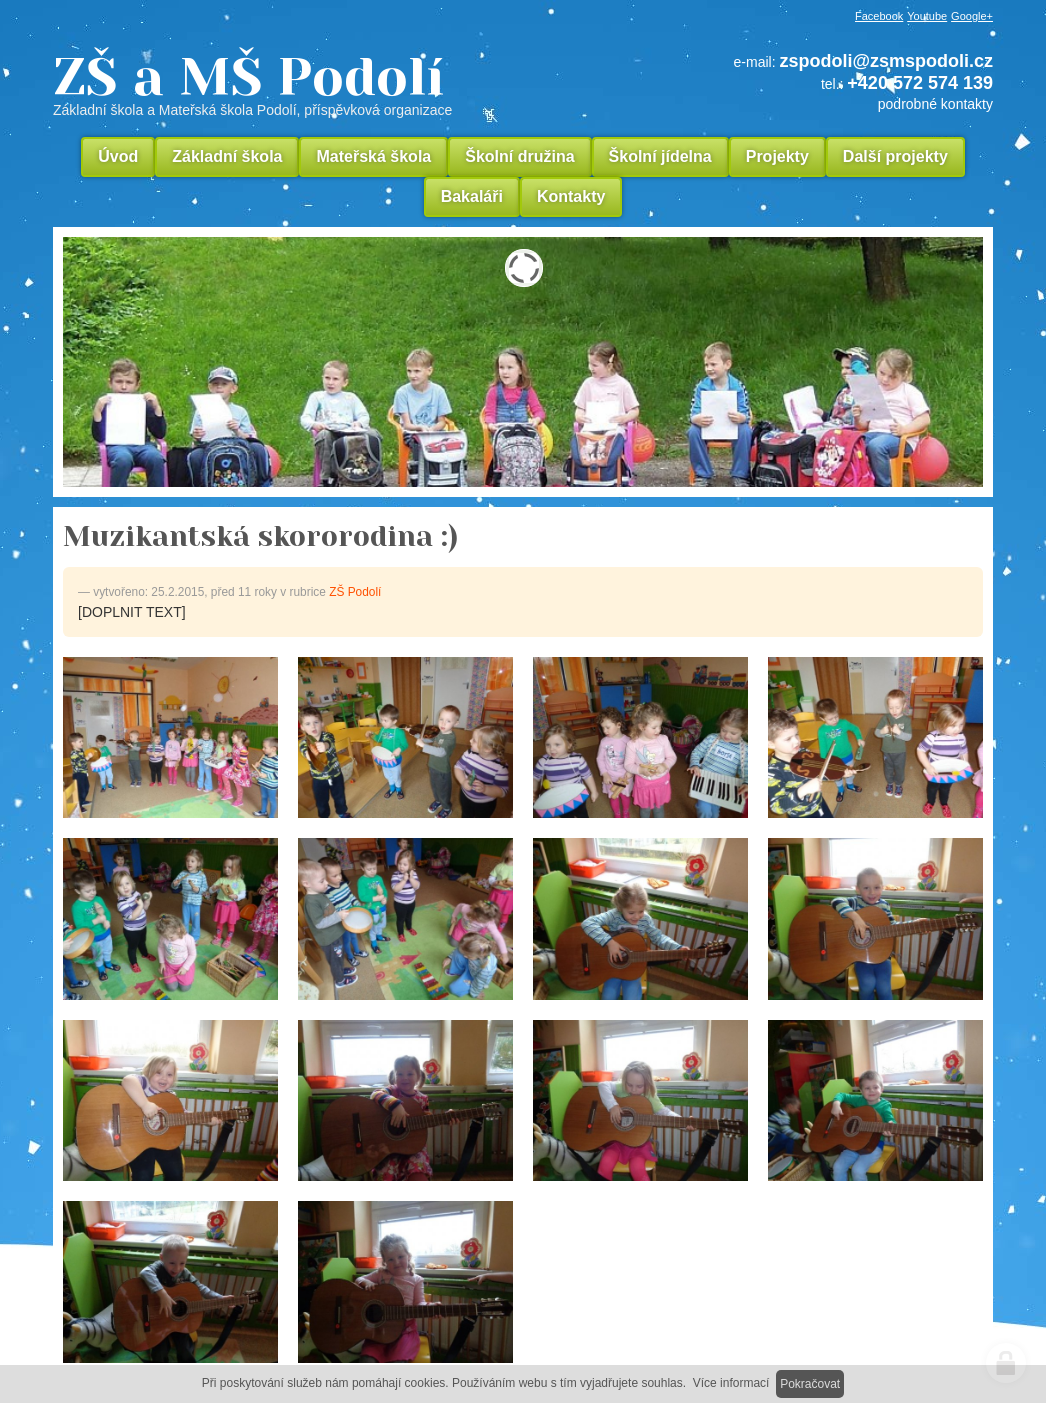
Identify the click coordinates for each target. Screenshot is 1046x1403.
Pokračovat (810, 1384)
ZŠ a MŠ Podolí (323, 84)
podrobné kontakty (935, 104)
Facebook (879, 16)
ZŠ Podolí (355, 592)
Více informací (731, 1383)
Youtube (927, 16)
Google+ (972, 16)
